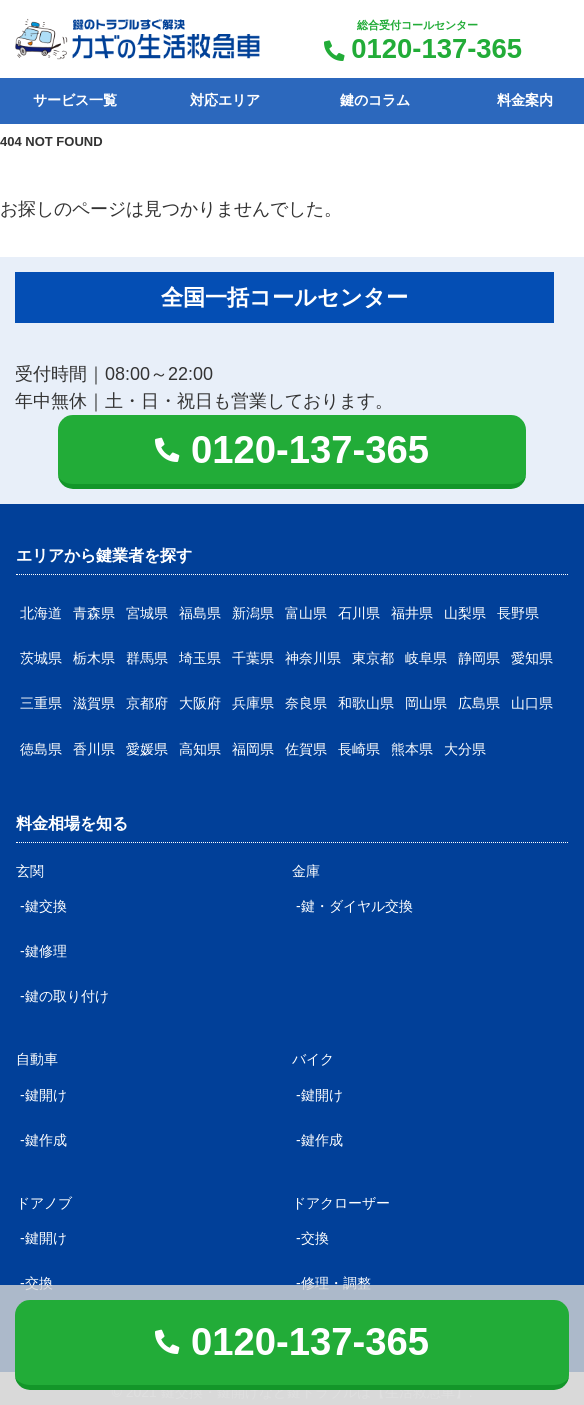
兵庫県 (253, 703)
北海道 (41, 613)
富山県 (306, 613)
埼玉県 (200, 658)
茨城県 (41, 658)
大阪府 (200, 703)
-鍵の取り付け (64, 996)
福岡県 (253, 749)
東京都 (373, 658)
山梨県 (465, 613)
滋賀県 (94, 703)
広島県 (479, 703)
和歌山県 (366, 703)
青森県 (94, 613)
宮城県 (147, 613)
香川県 (94, 749)
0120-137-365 (436, 48)
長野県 (518, 613)
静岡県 (479, 658)
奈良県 (306, 703)
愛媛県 (147, 749)
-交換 (312, 1238)
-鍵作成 (43, 1140)
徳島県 (41, 749)
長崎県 (359, 749)
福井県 (412, 613)
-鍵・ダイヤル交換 (354, 906)
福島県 (200, 613)
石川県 (359, 613)
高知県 (200, 749)
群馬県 (147, 658)
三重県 (41, 703)
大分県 (465, 749)
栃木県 (94, 658)
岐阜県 (426, 658)
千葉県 (253, 658)
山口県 (532, 703)
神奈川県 (313, 658)
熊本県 (412, 749)
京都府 (147, 703)
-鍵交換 (43, 906)
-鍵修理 (43, 951)
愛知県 (532, 658)
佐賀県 (306, 749)
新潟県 (253, 613)
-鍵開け (43, 1095)
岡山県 (426, 703)
